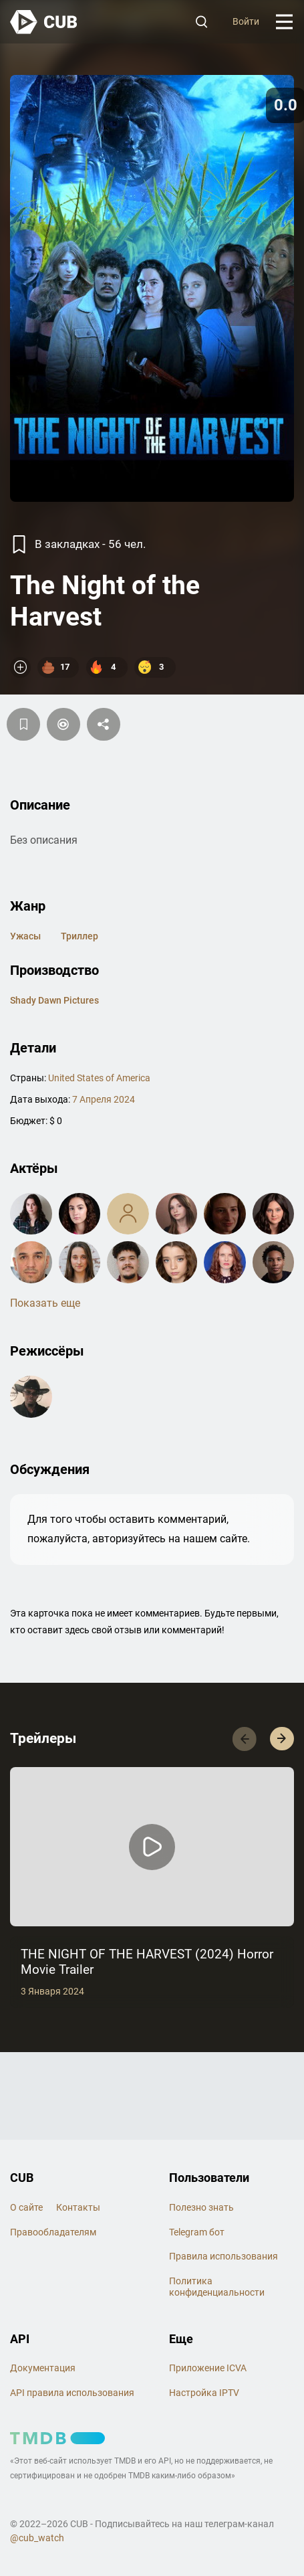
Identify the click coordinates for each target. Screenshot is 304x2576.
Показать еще (45, 1303)
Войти (246, 21)
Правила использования (223, 2256)
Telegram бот (196, 2232)
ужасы (25, 936)
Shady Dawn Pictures (54, 1000)
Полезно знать (201, 2207)
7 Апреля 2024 (103, 1099)
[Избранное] (23, 724)
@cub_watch (37, 2538)
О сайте (26, 2207)
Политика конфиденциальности (217, 2287)
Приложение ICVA (208, 2368)
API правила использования (72, 2392)
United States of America (99, 1078)
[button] (282, 1739)
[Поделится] (103, 724)
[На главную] (44, 22)
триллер (79, 936)
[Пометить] (63, 724)
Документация (42, 2368)
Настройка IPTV (204, 2392)
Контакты (78, 2207)
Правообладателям (53, 2232)
